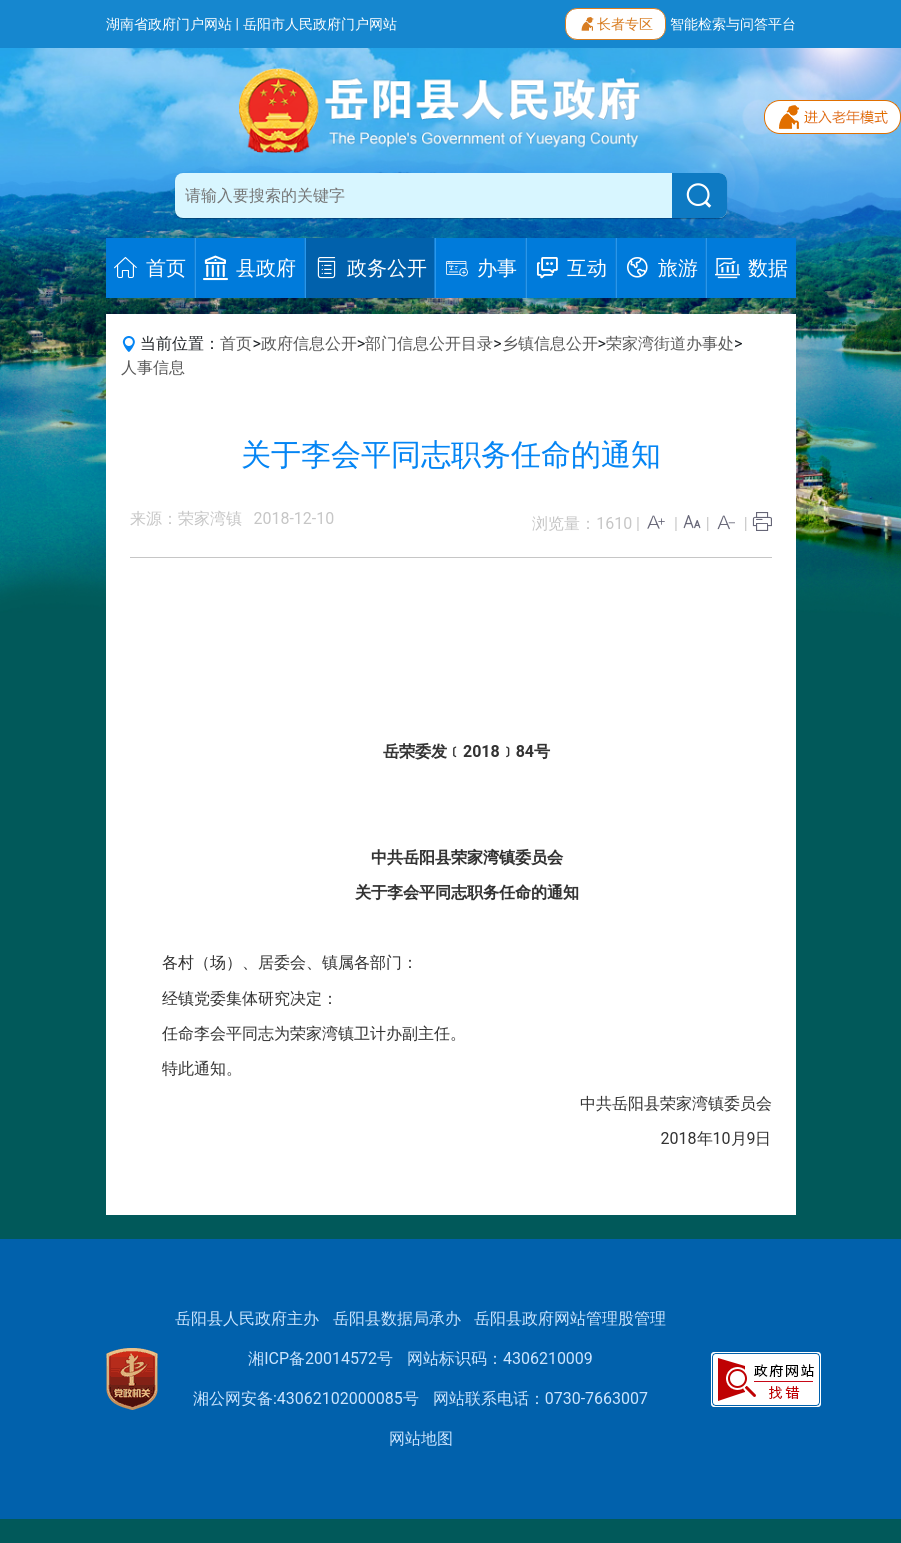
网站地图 (421, 1438)
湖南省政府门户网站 (169, 24)
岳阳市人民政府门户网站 (320, 24)
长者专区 (615, 22)
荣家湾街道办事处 (670, 343)
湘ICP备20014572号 (320, 1358)
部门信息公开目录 (429, 343)
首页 (236, 343)
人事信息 (153, 367)
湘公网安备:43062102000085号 (306, 1398)
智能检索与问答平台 (733, 24)
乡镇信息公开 (550, 343)
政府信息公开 (309, 343)
